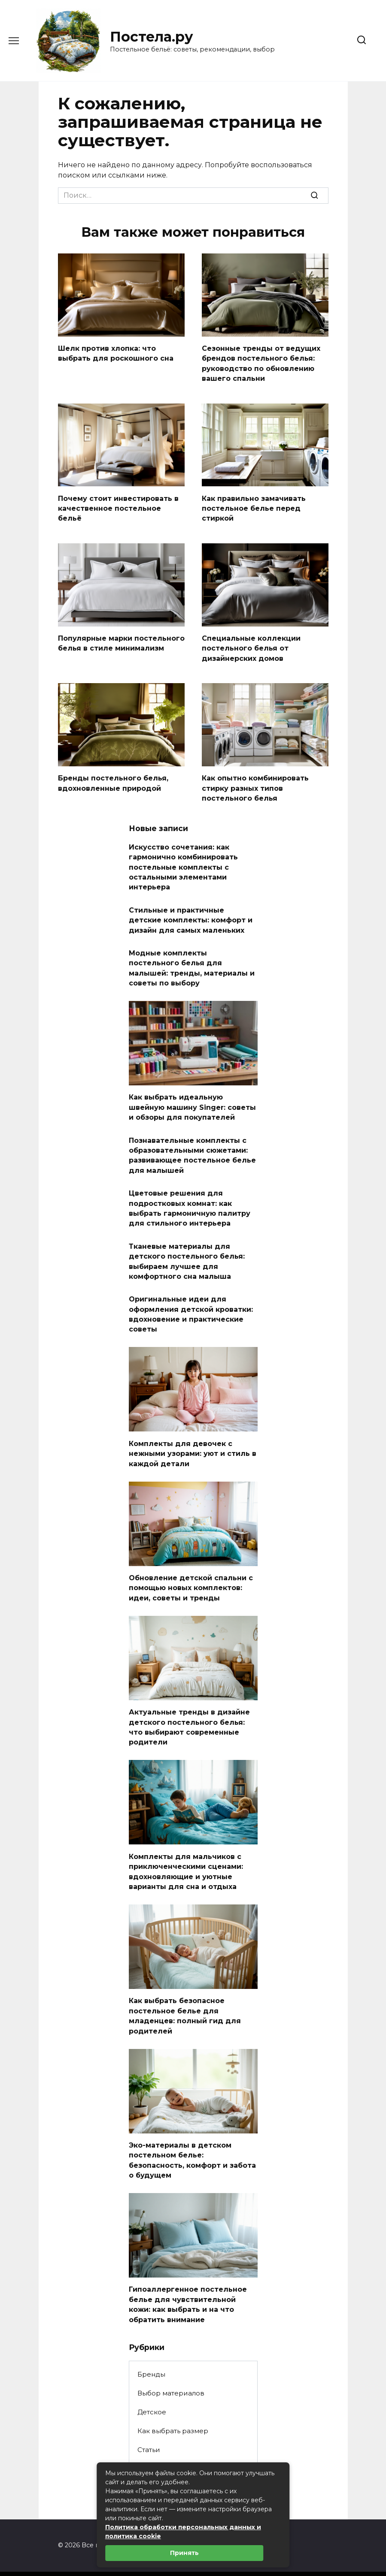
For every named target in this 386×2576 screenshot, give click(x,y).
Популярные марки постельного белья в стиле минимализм (121, 639)
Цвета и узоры (162, 2458)
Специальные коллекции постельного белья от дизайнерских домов (251, 644)
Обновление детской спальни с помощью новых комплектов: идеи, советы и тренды (191, 1567)
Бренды (151, 2344)
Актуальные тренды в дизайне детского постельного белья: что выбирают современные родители (189, 1704)
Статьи (148, 2420)
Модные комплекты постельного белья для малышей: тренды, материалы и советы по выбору (192, 957)
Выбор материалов (170, 2363)
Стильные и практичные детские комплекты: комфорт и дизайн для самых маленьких (190, 911)
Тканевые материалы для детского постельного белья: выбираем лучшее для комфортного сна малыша (187, 1244)
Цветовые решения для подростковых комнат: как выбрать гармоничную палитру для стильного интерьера (189, 1193)
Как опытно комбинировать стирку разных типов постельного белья (255, 783)
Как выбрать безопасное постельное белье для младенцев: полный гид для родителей (185, 1989)
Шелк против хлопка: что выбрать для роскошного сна (115, 353)
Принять (184, 2553)
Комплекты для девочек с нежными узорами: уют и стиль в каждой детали (192, 1433)
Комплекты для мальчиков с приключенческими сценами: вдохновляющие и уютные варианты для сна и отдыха (186, 1847)
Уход (145, 2438)
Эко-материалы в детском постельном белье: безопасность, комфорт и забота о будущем (192, 2132)
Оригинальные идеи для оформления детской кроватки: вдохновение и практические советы (191, 1295)
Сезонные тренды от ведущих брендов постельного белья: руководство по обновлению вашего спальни (261, 362)
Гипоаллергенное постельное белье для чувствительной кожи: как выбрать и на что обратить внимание (188, 2275)
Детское (151, 2382)
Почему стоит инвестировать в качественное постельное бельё (118, 505)
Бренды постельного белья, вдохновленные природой (113, 778)
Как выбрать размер (172, 2401)
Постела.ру (151, 36)
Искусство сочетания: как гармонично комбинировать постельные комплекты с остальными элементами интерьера (183, 860)
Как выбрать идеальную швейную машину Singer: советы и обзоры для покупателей (192, 1095)
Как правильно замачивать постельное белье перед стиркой (254, 505)
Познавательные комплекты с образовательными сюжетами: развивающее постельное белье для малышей (192, 1142)
